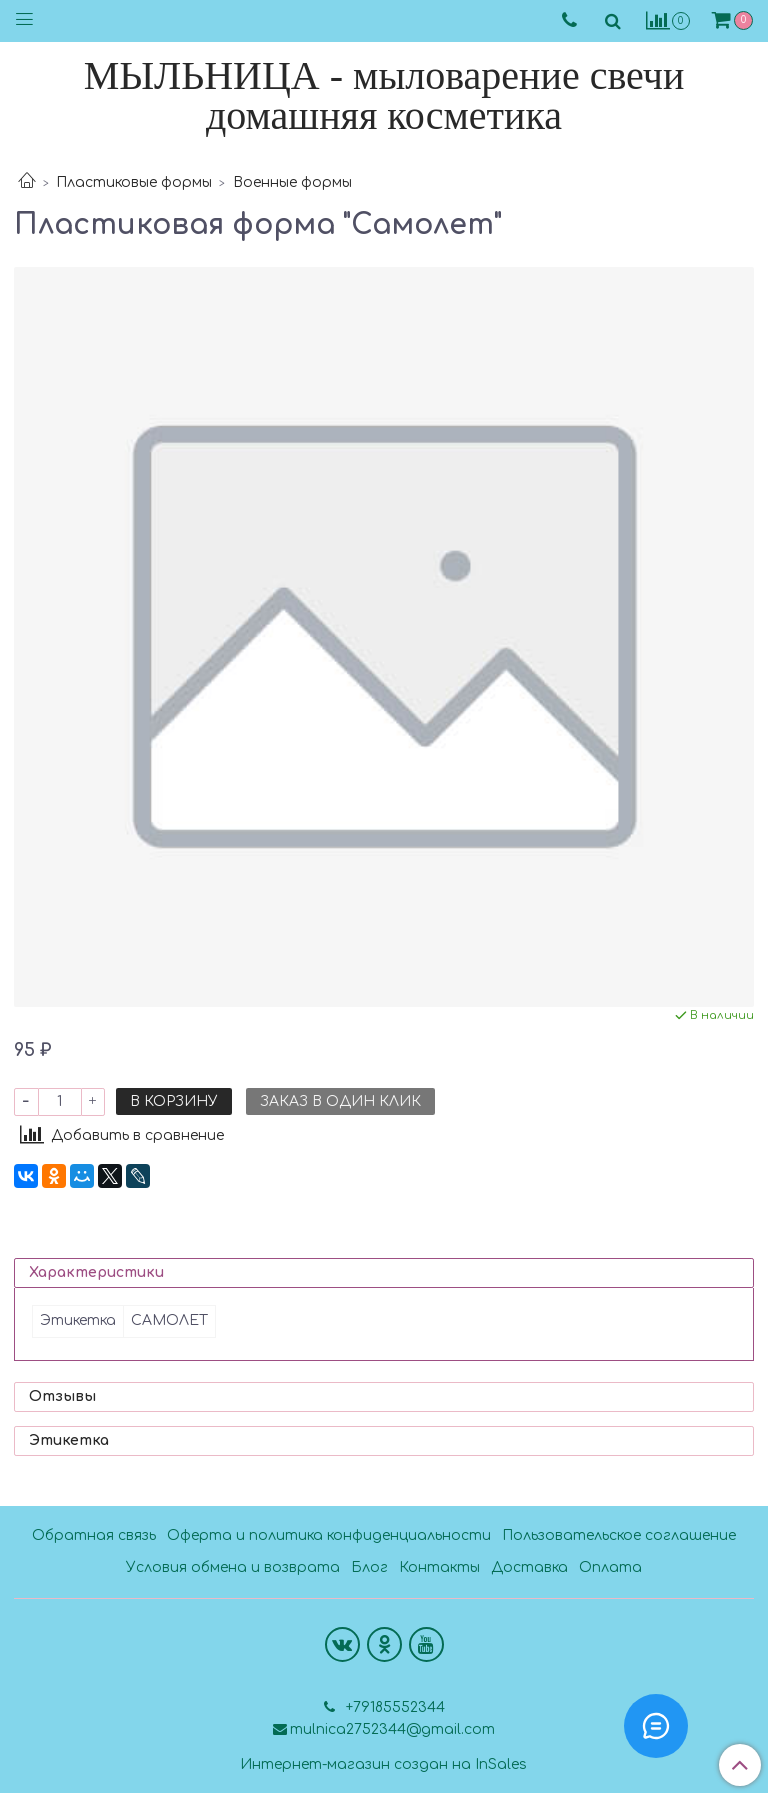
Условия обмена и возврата (233, 1567)
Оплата (610, 1567)
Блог (369, 1567)
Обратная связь (94, 1535)
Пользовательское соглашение (619, 1535)
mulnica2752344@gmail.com (392, 1729)
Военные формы (292, 182)
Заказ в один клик (340, 1101)
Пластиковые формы (134, 182)
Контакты (439, 1567)
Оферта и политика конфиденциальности (329, 1535)
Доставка (529, 1567)
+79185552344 (393, 1707)
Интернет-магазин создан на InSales (383, 1765)
